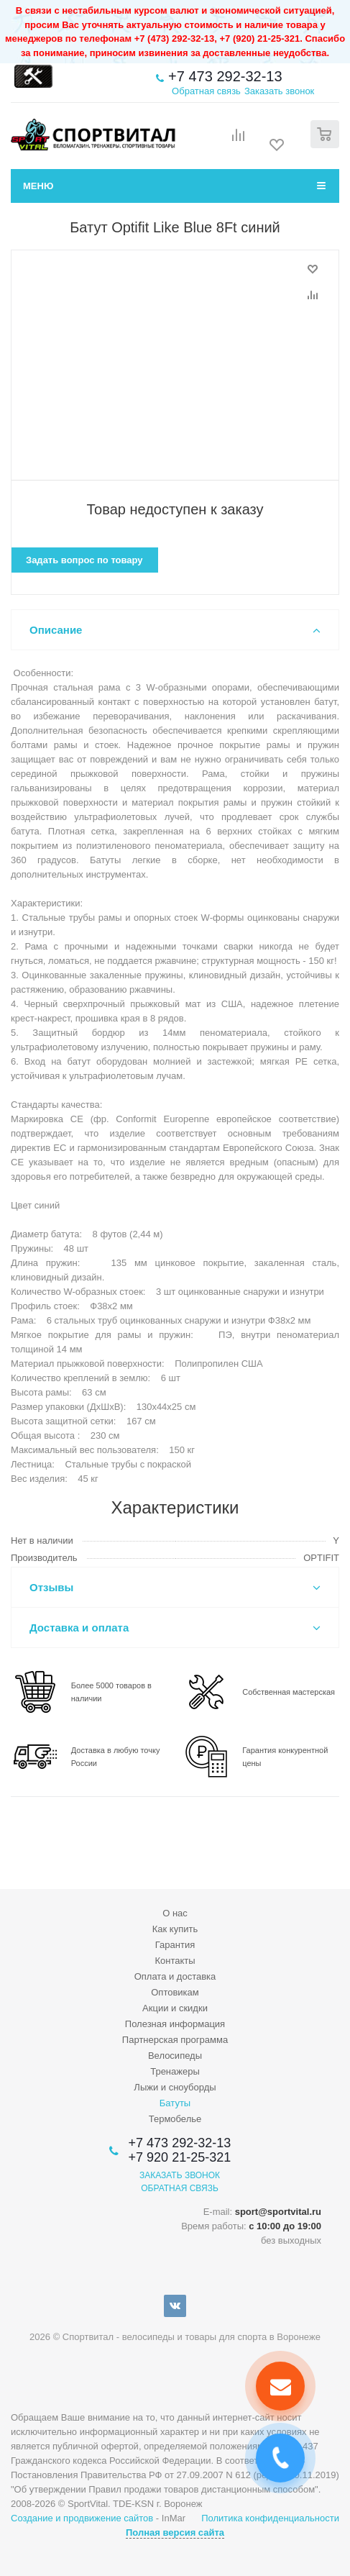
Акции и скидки (175, 2008)
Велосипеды (175, 2055)
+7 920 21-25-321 (180, 2157)
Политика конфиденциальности (270, 2518)
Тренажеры (175, 2071)
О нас (175, 1913)
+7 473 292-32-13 (225, 76)
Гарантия (175, 1944)
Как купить (175, 1929)
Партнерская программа (175, 2039)
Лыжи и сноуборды (175, 2087)
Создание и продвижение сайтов (82, 2518)
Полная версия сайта (175, 2532)
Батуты (175, 2103)
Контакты (175, 1960)
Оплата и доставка (175, 1976)
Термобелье (175, 2118)
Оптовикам (175, 1992)
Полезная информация (175, 2024)
